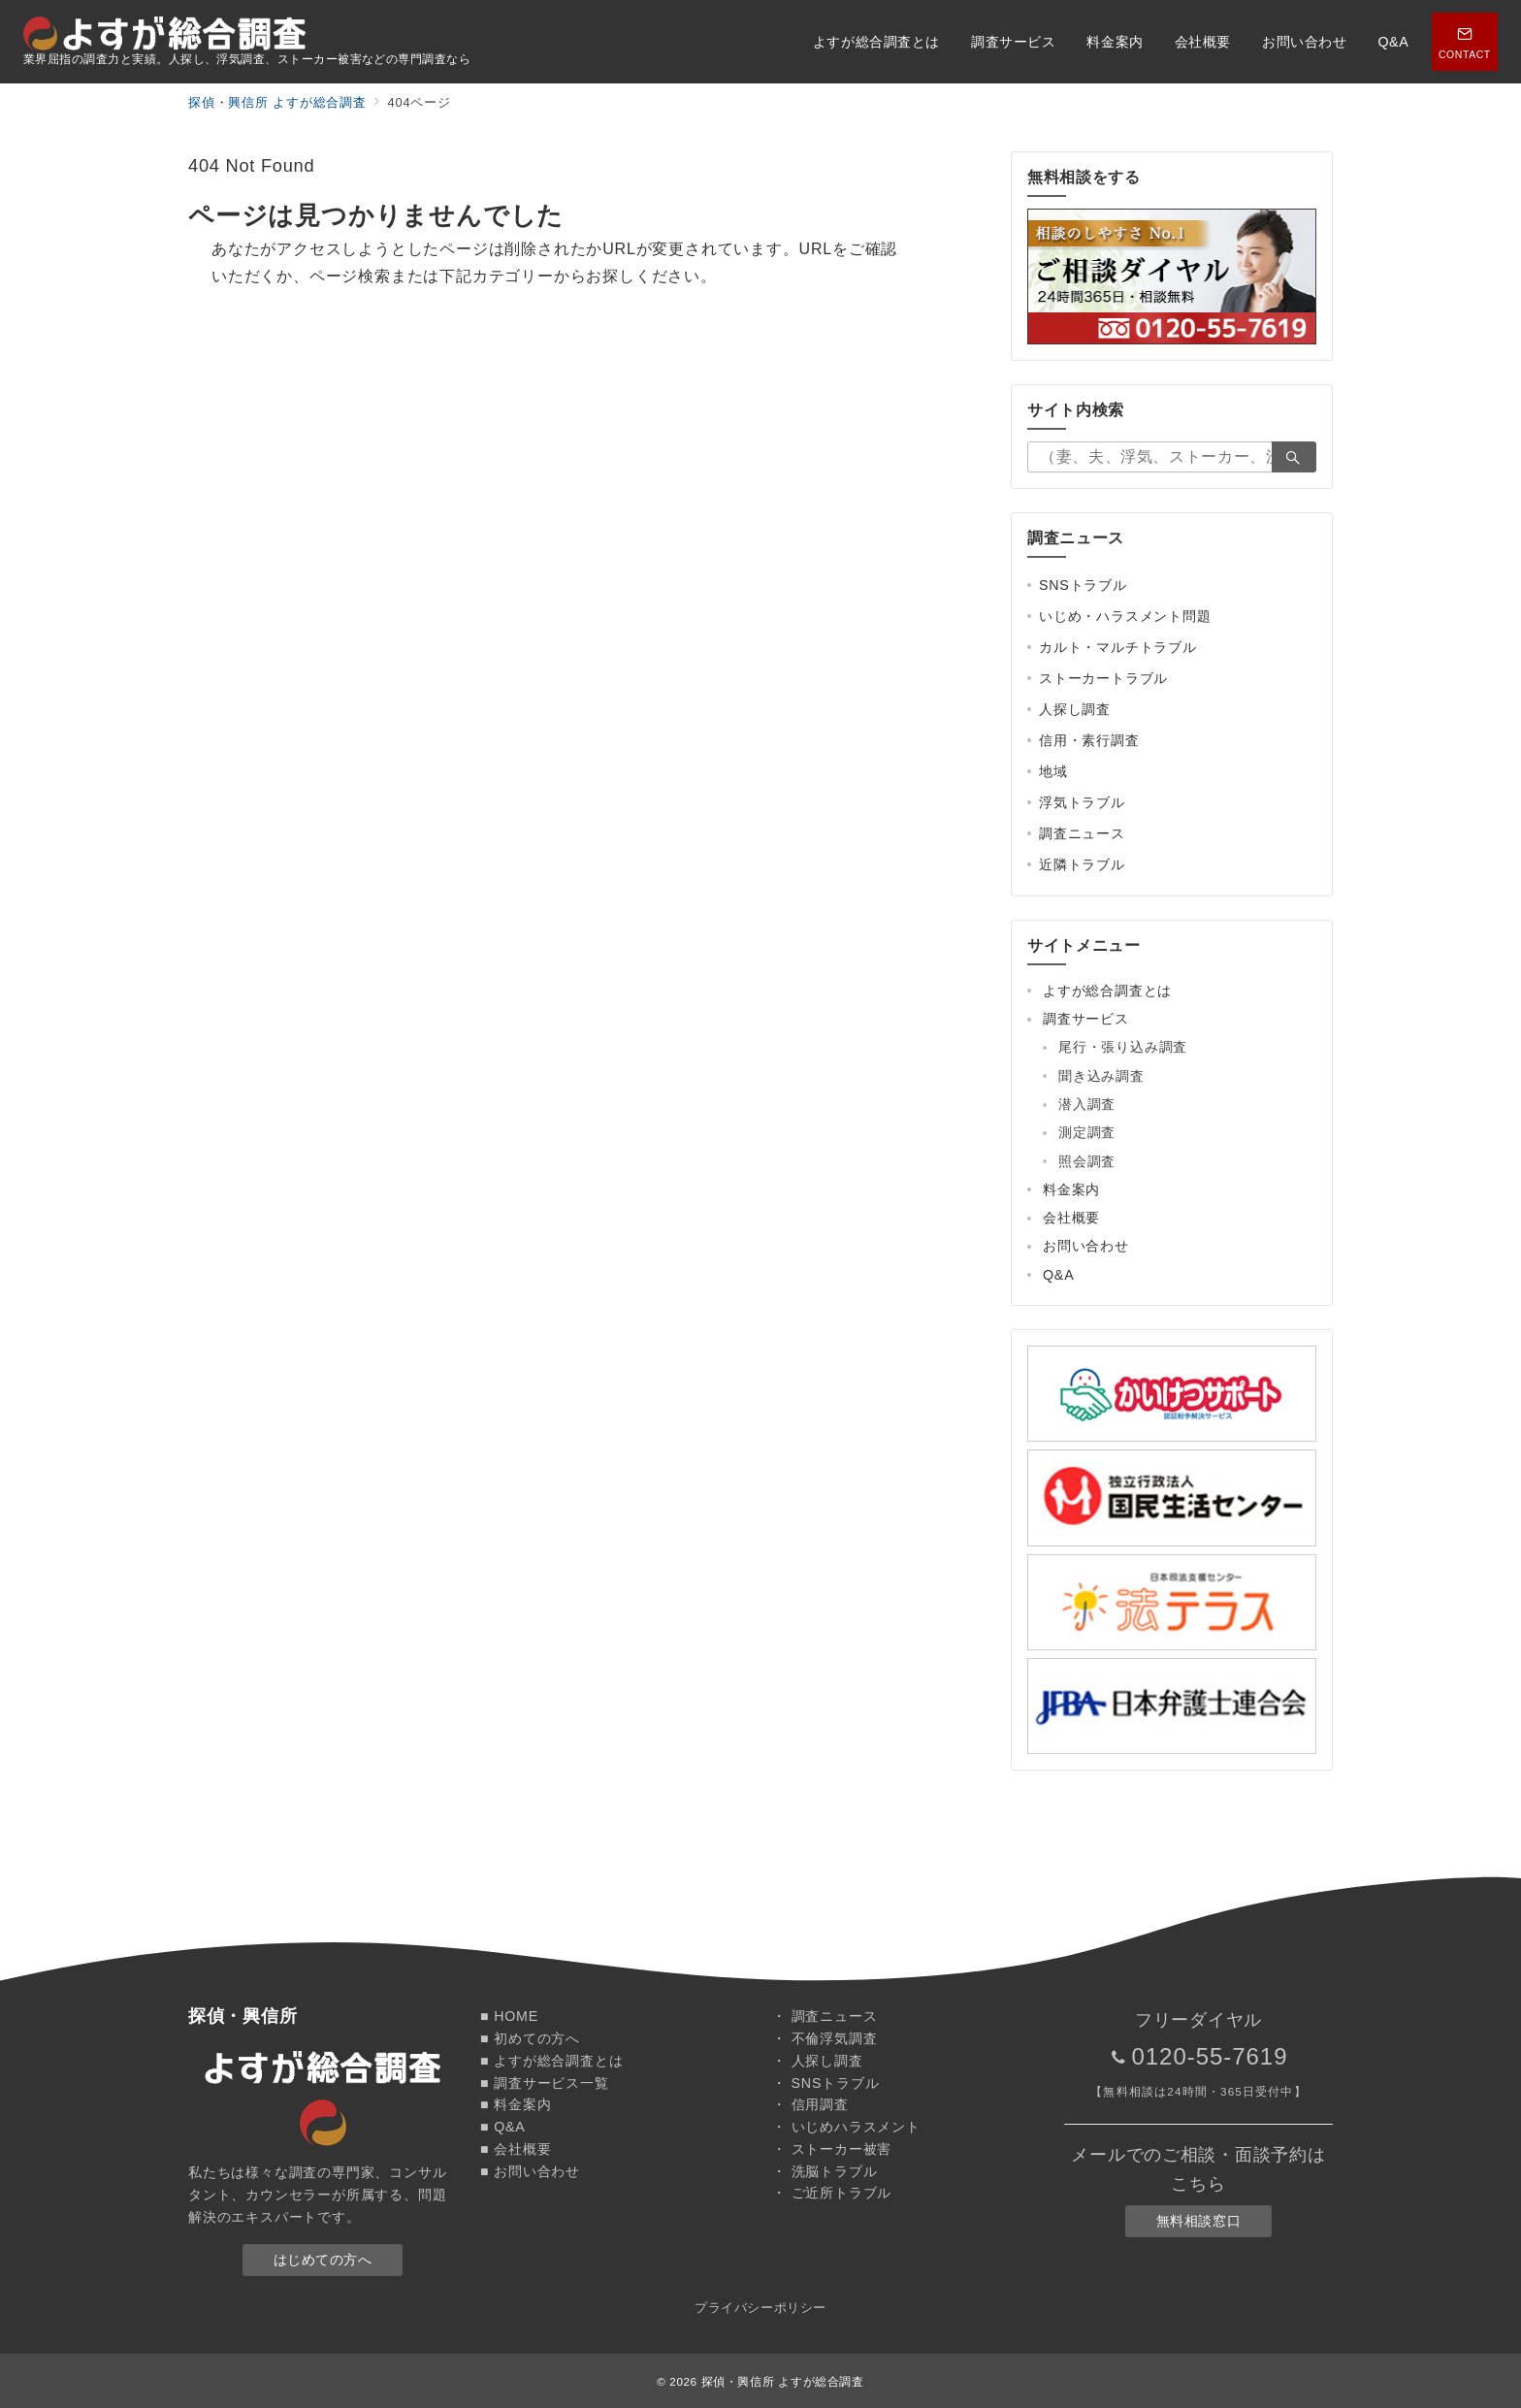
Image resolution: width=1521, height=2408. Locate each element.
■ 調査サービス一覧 (544, 2083)
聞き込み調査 (1101, 1076)
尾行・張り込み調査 (1122, 1047)
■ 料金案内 (515, 2104)
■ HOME (509, 2016)
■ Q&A (503, 2126)
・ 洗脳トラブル (824, 2171)
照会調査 (1087, 1161)
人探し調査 (1075, 709)
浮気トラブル (1082, 802)
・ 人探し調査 (817, 2060)
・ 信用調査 (810, 2104)
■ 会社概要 (515, 2149)
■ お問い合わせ (530, 2171)
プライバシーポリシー (760, 2307)
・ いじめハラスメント (846, 2126)
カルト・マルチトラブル (1118, 647)
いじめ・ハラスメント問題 (1125, 616)
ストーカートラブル (1103, 678)
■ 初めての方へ (530, 2038)
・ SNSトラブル (825, 2083)
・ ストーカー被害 (831, 2149)
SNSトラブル (1083, 585)
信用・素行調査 (1089, 740)
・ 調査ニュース (824, 2016)
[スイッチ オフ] (1465, 41)
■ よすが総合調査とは (551, 2060)
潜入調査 (1087, 1104)
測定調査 (1087, 1132)
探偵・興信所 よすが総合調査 (782, 2381)
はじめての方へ (323, 2259)
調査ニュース (1082, 833)
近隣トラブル (1082, 864)
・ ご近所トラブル (831, 2192)
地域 (1053, 771)
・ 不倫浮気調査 (824, 2038)
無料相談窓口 (1198, 2221)
